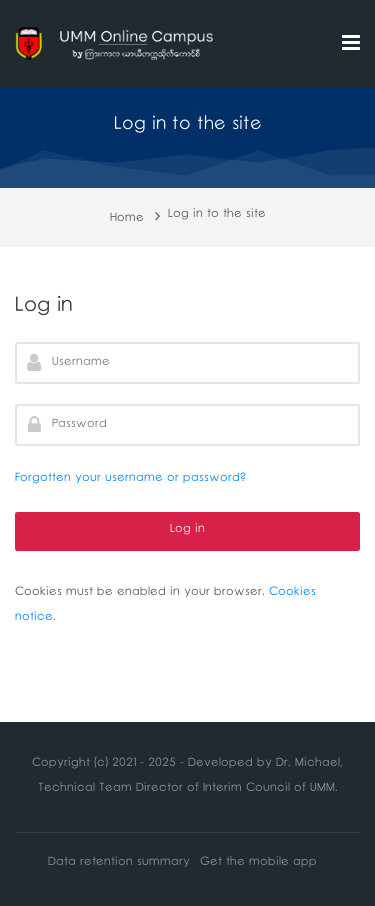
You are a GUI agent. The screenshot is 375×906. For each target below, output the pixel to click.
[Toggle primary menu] (351, 44)
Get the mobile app (258, 863)
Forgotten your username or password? (130, 479)
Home (127, 219)
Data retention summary (119, 863)
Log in (187, 530)
